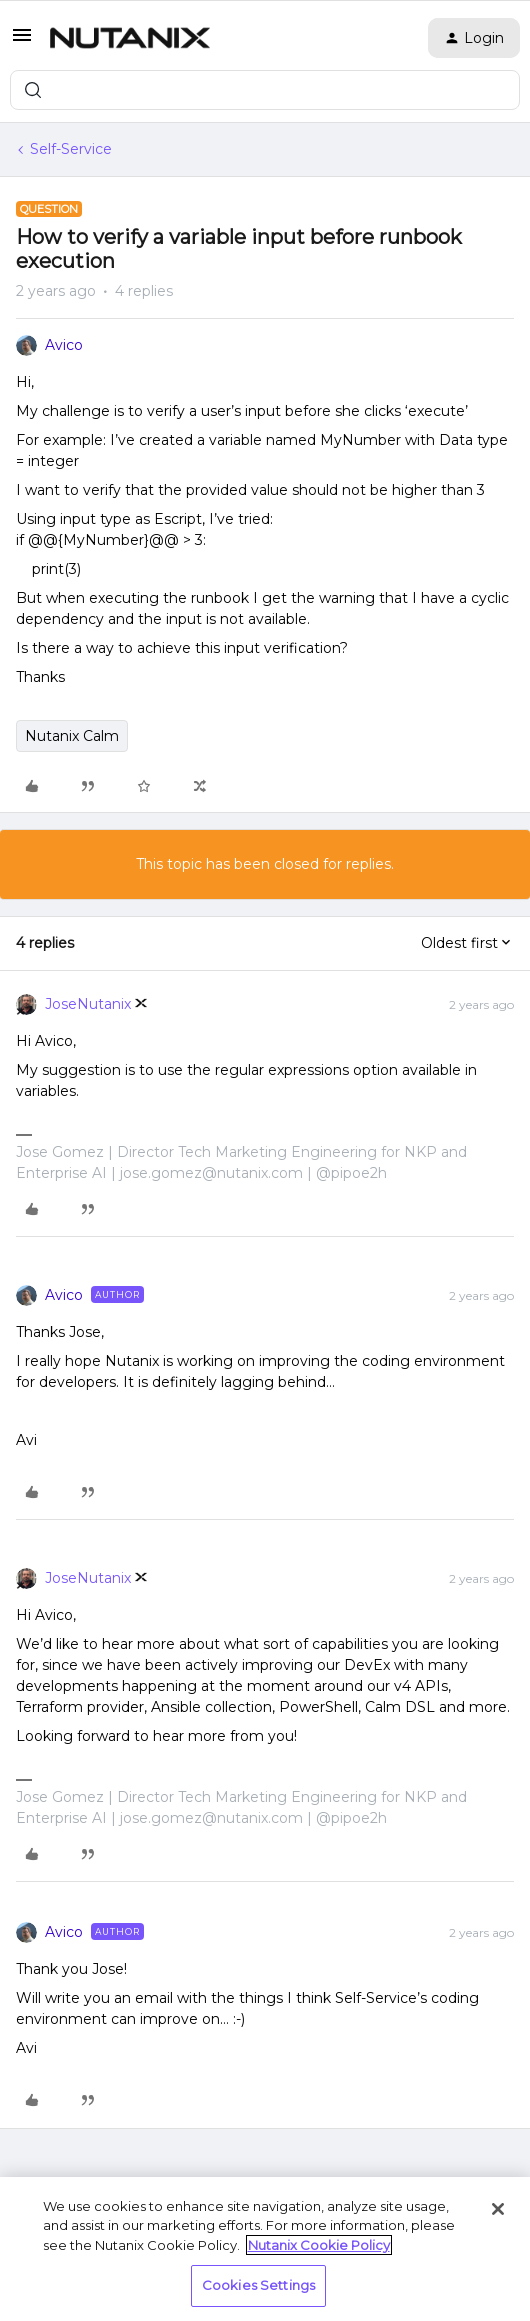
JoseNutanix (88, 1004)
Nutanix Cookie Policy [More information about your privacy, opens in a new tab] (319, 2245)
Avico (64, 345)
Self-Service (71, 149)
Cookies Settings (258, 2285)
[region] (265, 2249)
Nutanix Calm (72, 736)
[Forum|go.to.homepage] (130, 38)
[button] (22, 42)
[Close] (498, 2209)
